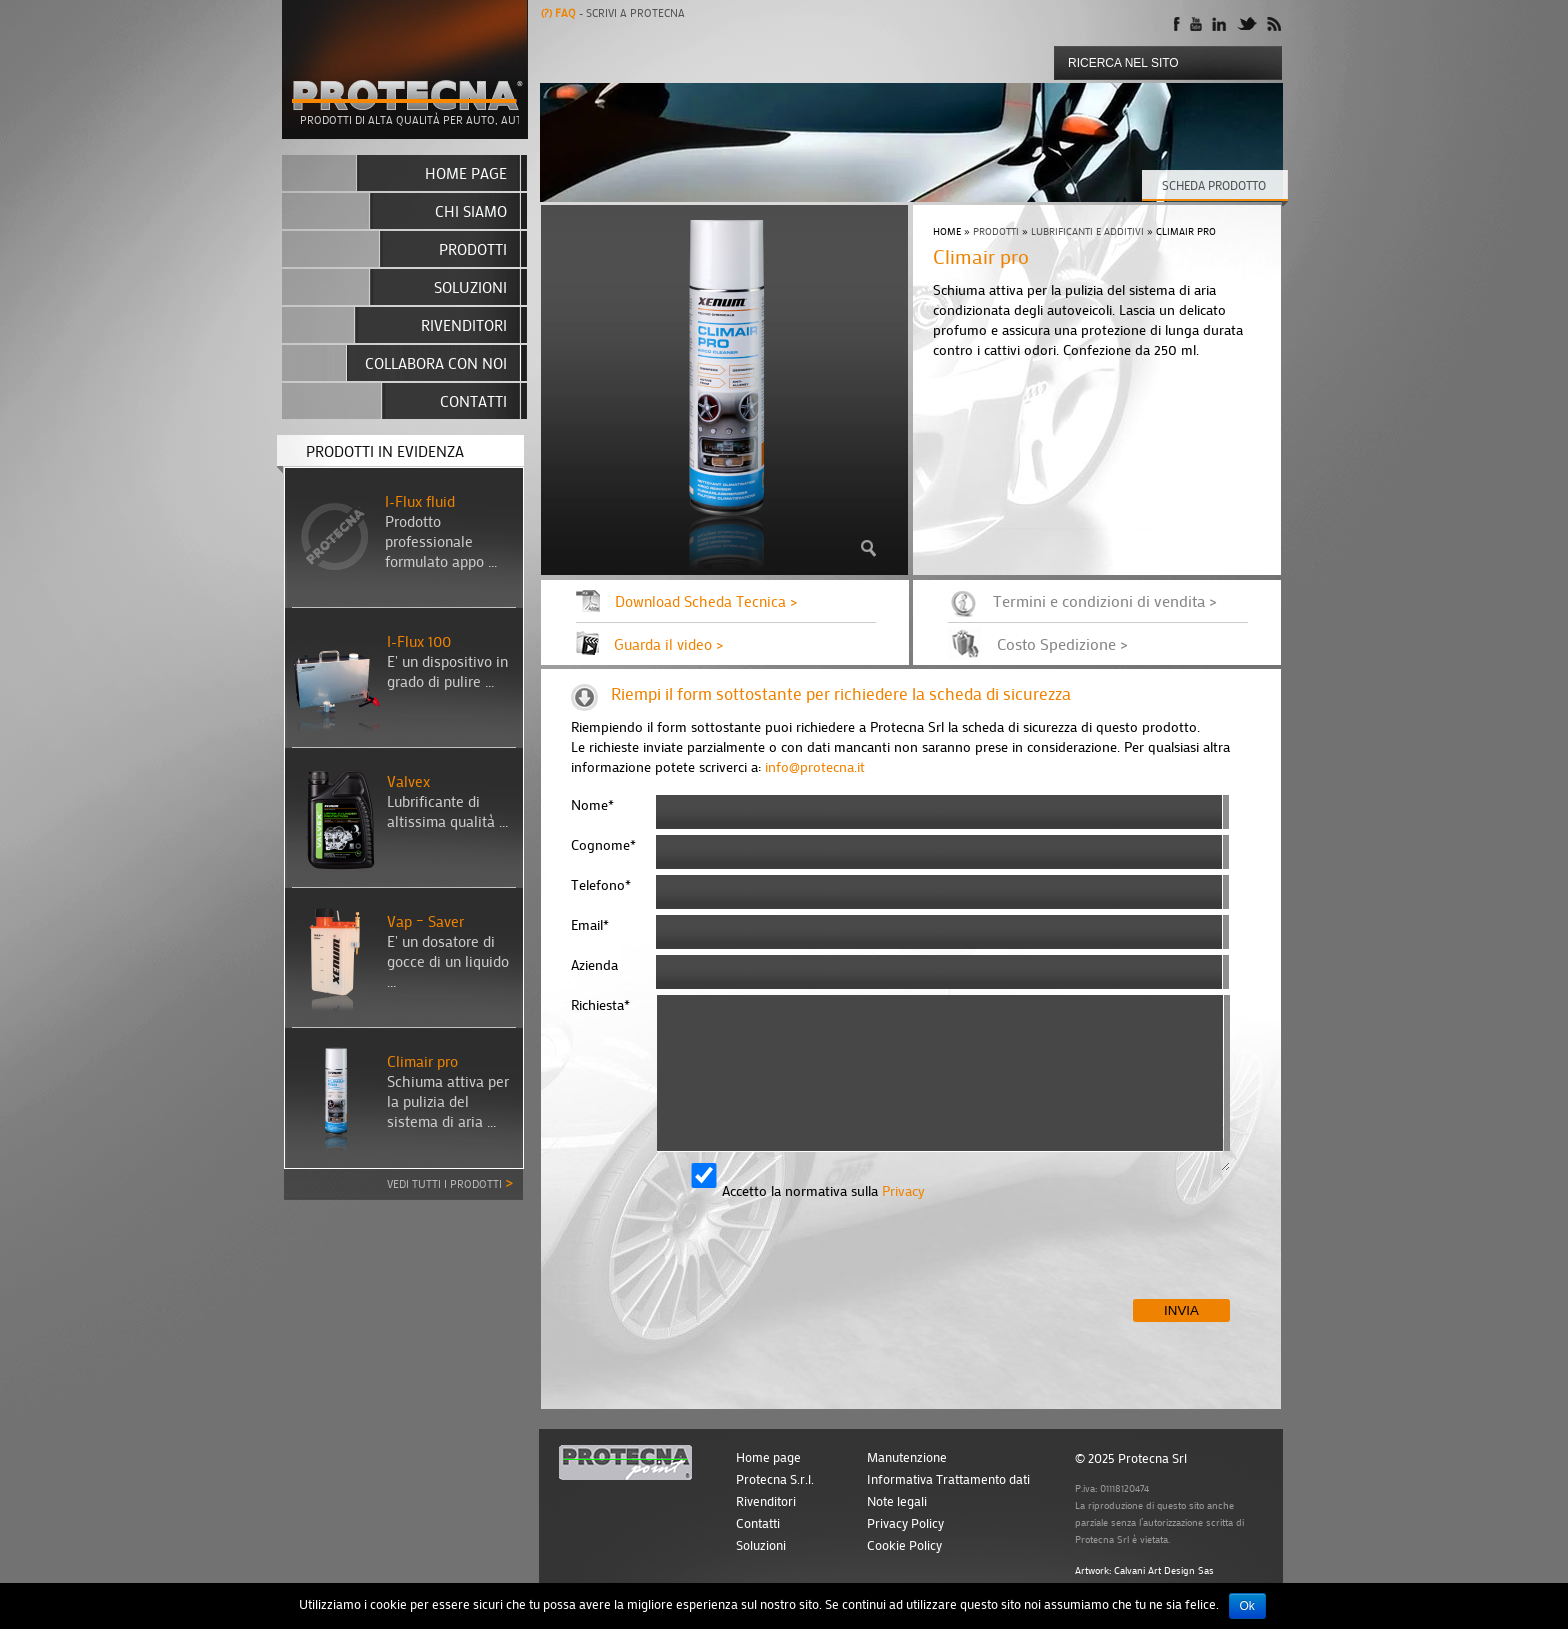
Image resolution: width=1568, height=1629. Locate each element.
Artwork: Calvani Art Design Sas (1144, 1570)
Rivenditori (464, 325)
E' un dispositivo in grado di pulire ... (447, 671)
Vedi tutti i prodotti (450, 1181)
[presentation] (723, 1260)
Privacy (903, 1190)
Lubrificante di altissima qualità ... (447, 811)
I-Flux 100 (419, 641)
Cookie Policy (904, 1545)
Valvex (408, 781)
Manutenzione (907, 1457)
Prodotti (996, 231)
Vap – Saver (425, 921)
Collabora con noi (436, 363)
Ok (1247, 1606)
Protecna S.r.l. (775, 1479)
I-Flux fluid (420, 501)
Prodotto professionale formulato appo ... (441, 541)
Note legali (897, 1501)
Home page (466, 173)
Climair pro (422, 1061)
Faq (560, 13)
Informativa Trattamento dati (948, 1479)
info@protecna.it (815, 766)
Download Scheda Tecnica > (706, 601)
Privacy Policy (905, 1523)
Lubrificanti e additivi (1087, 231)
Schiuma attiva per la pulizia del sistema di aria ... (448, 1101)
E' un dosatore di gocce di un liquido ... (448, 961)
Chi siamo (471, 211)
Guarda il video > (668, 644)
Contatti (473, 401)
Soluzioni (470, 287)
